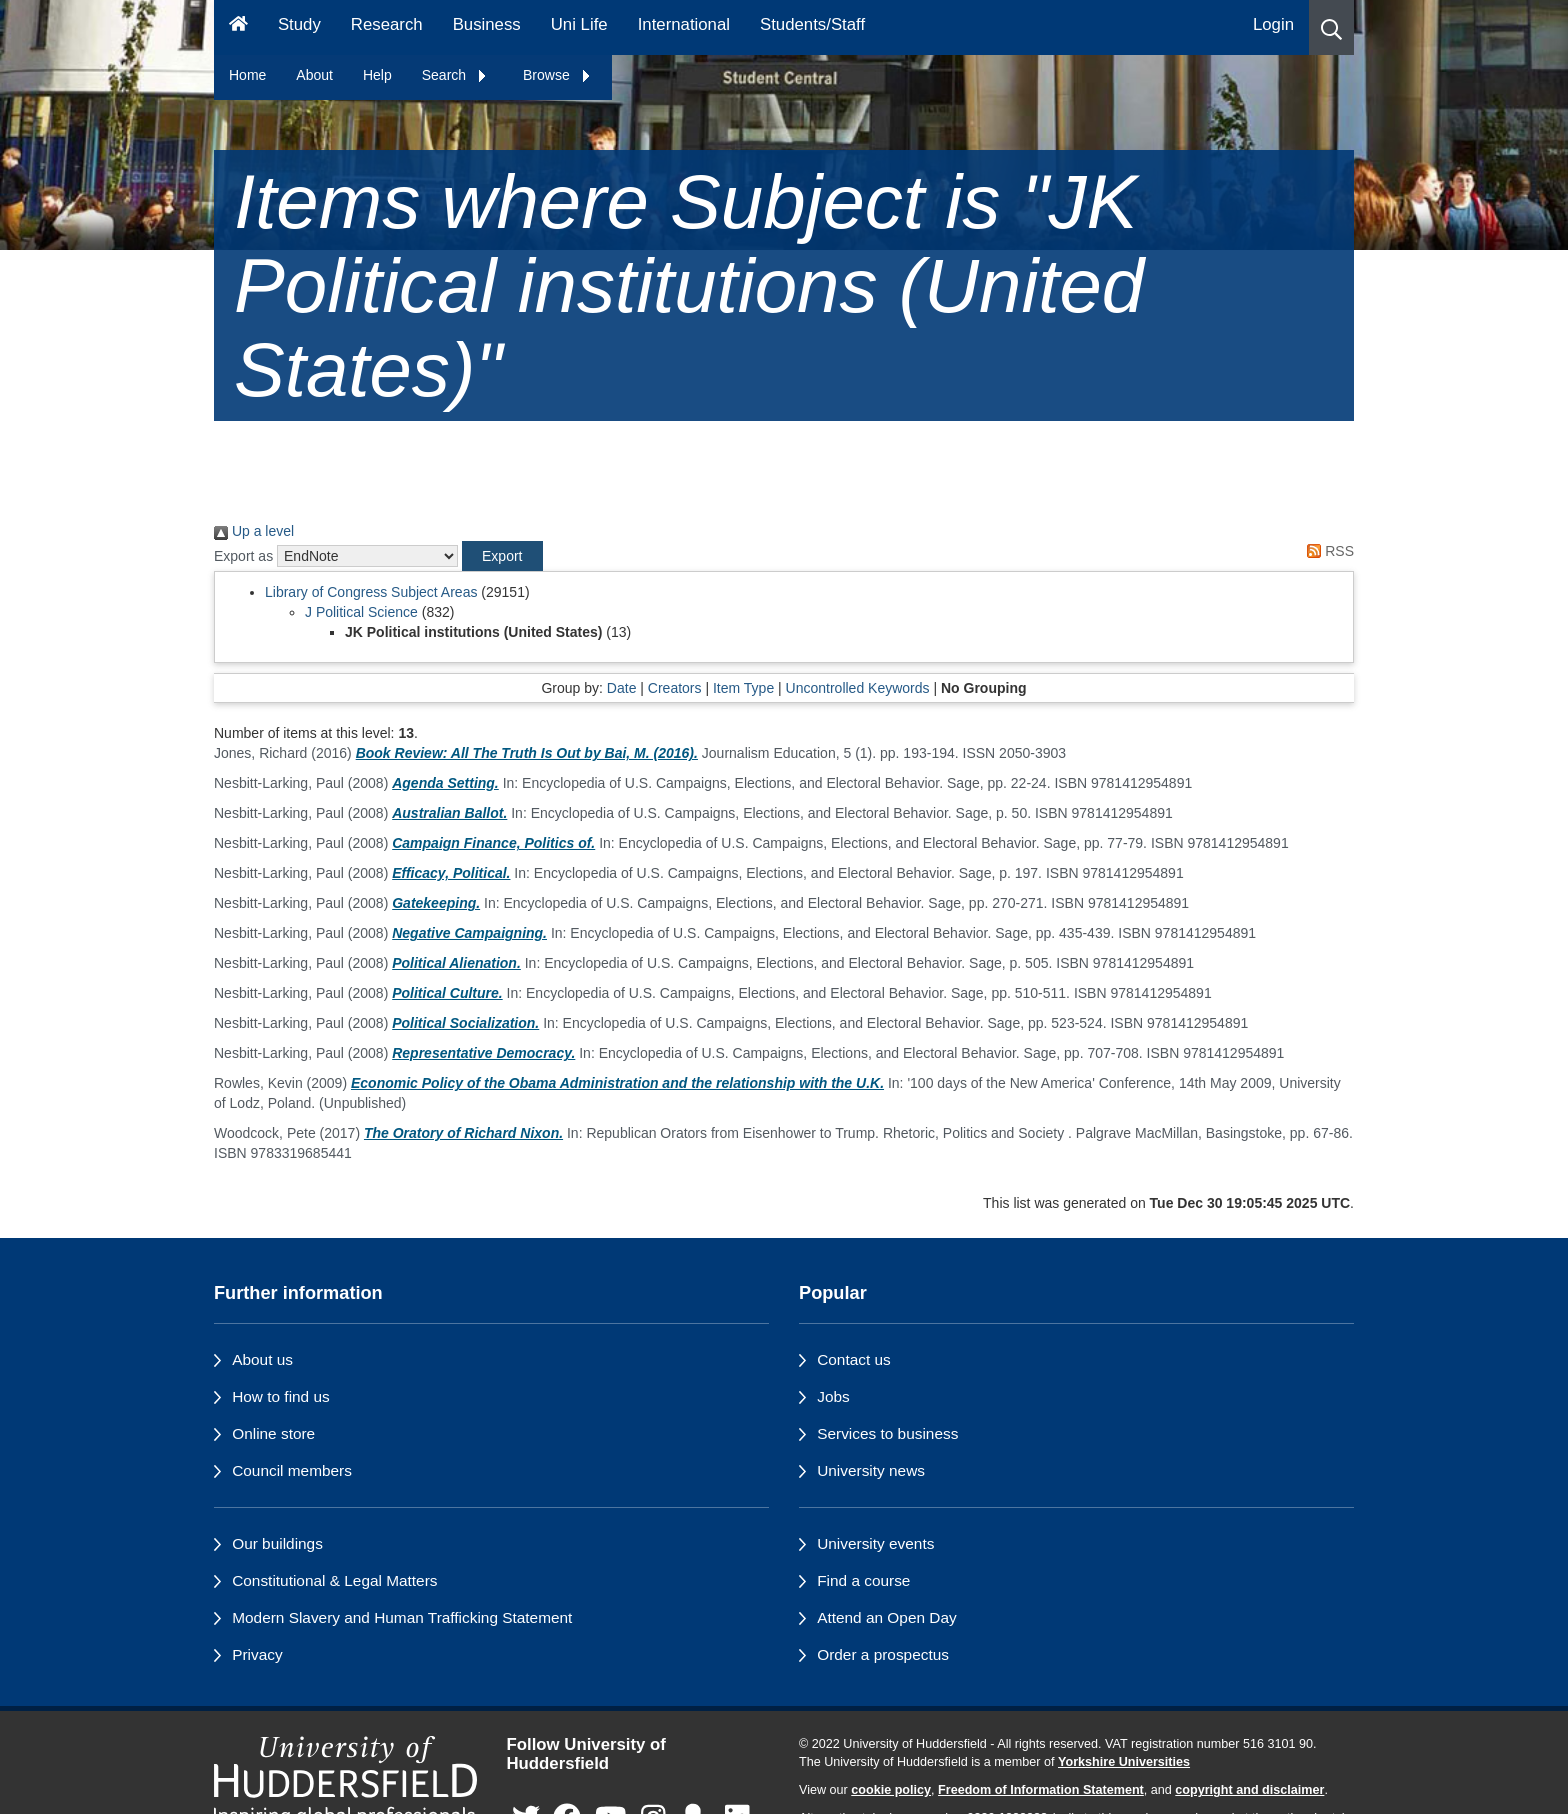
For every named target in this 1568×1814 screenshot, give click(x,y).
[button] (1331, 27)
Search (455, 75)
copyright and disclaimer (1249, 1790)
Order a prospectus (883, 1654)
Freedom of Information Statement (1041, 1790)
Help (377, 75)
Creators (675, 688)
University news (871, 1470)
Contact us (854, 1359)
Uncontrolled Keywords (858, 688)
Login (1273, 24)
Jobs (833, 1396)
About (314, 75)
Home (247, 75)
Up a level (254, 531)
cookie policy (891, 1790)
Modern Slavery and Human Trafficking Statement (402, 1617)
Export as (243, 556)
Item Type (743, 688)
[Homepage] (238, 27)
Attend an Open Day (886, 1617)
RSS (1327, 551)
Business (487, 24)
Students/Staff (812, 24)
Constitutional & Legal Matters (334, 1580)
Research (387, 24)
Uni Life (579, 24)
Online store (273, 1433)
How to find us (281, 1396)
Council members (292, 1470)
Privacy (257, 1654)
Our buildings (277, 1543)
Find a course (863, 1580)
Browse (557, 75)
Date (622, 688)
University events (875, 1543)
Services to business (887, 1433)
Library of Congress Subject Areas (371, 592)
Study (299, 24)
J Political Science (361, 612)
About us (262, 1359)
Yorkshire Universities (1124, 1762)
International (684, 24)
